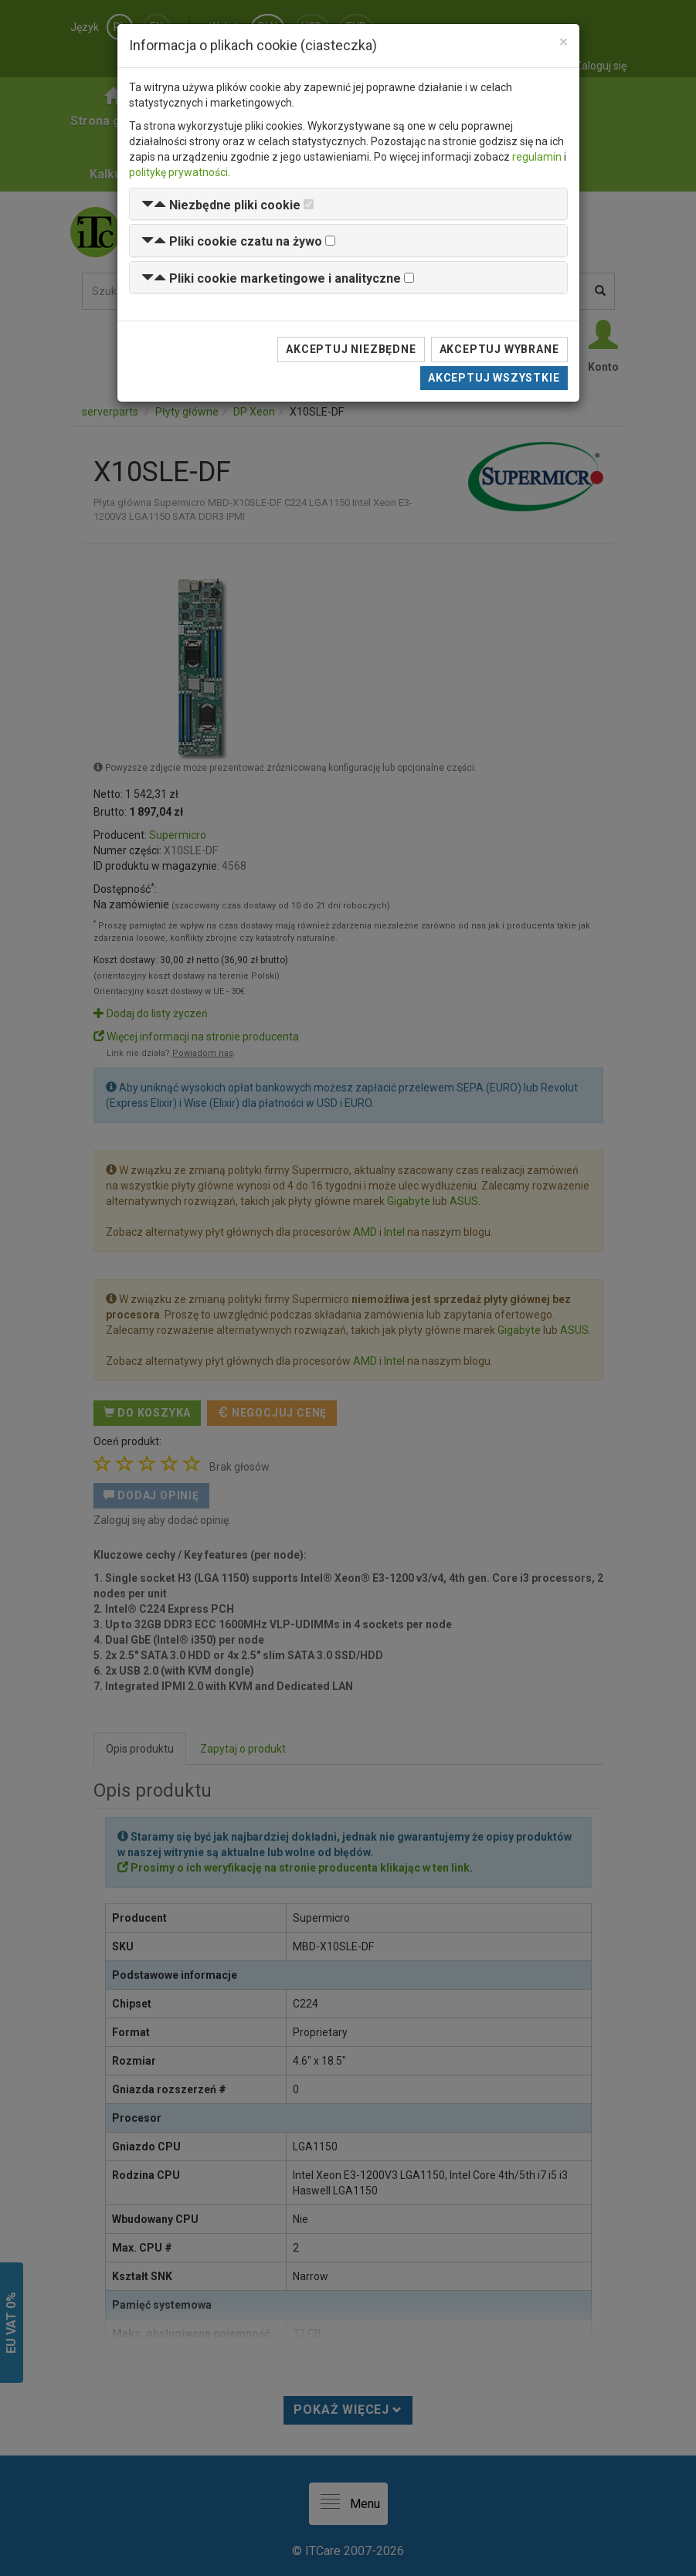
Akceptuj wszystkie (493, 378)
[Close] (563, 42)
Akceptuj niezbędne (351, 349)
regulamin (537, 157)
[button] (220, 205)
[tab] (348, 204)
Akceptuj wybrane (499, 349)
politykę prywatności (178, 172)
